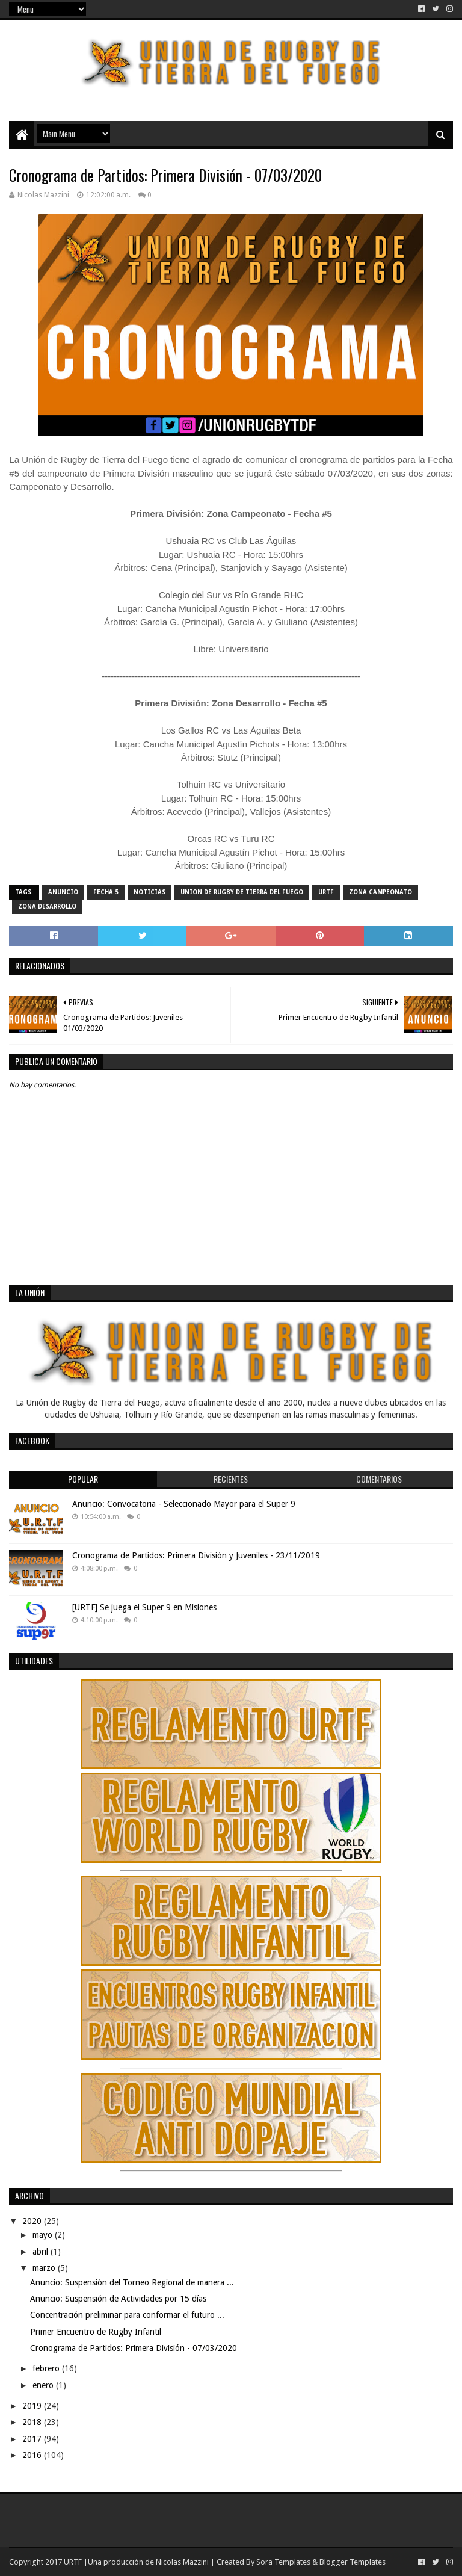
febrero (47, 2368)
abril (41, 2251)
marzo (45, 2268)
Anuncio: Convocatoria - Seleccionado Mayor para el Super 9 (183, 1504)
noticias (149, 892)
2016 (33, 2455)
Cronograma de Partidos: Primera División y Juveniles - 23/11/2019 (196, 1555)
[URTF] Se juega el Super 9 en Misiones (144, 1607)
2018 (33, 2422)
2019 (33, 2406)
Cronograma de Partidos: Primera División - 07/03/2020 (133, 2348)
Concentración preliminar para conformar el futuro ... (127, 2315)
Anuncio (63, 892)
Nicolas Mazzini (182, 2561)
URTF (326, 892)
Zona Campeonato (380, 892)
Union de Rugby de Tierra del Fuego (241, 892)
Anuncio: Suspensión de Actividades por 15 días (118, 2298)
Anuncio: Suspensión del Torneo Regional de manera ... (132, 2282)
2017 (33, 2439)
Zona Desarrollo (47, 906)
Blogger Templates (352, 2561)
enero (44, 2385)
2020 (33, 2221)
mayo (43, 2235)
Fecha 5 (106, 892)
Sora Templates (283, 2561)
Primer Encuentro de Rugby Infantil (95, 2332)
